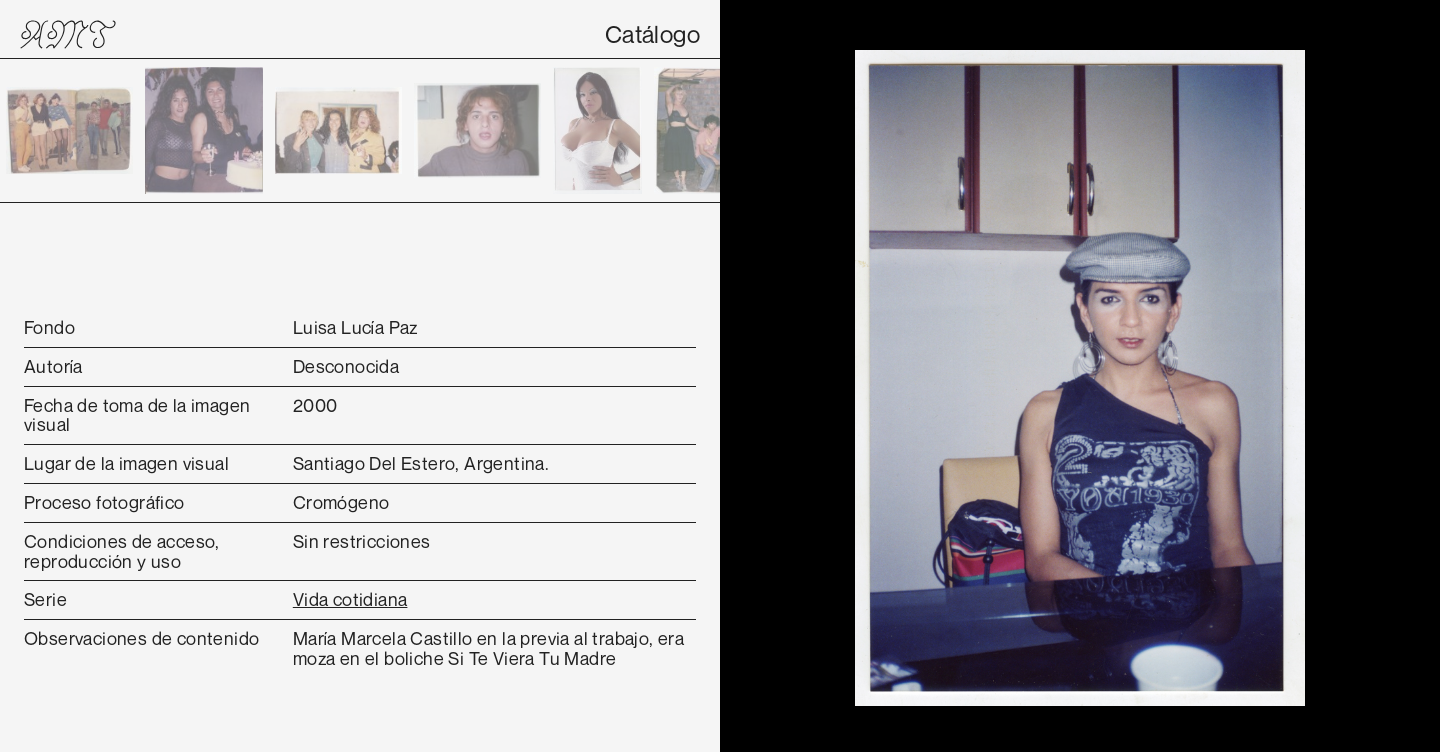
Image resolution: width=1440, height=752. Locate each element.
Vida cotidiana (350, 599)
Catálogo (652, 34)
